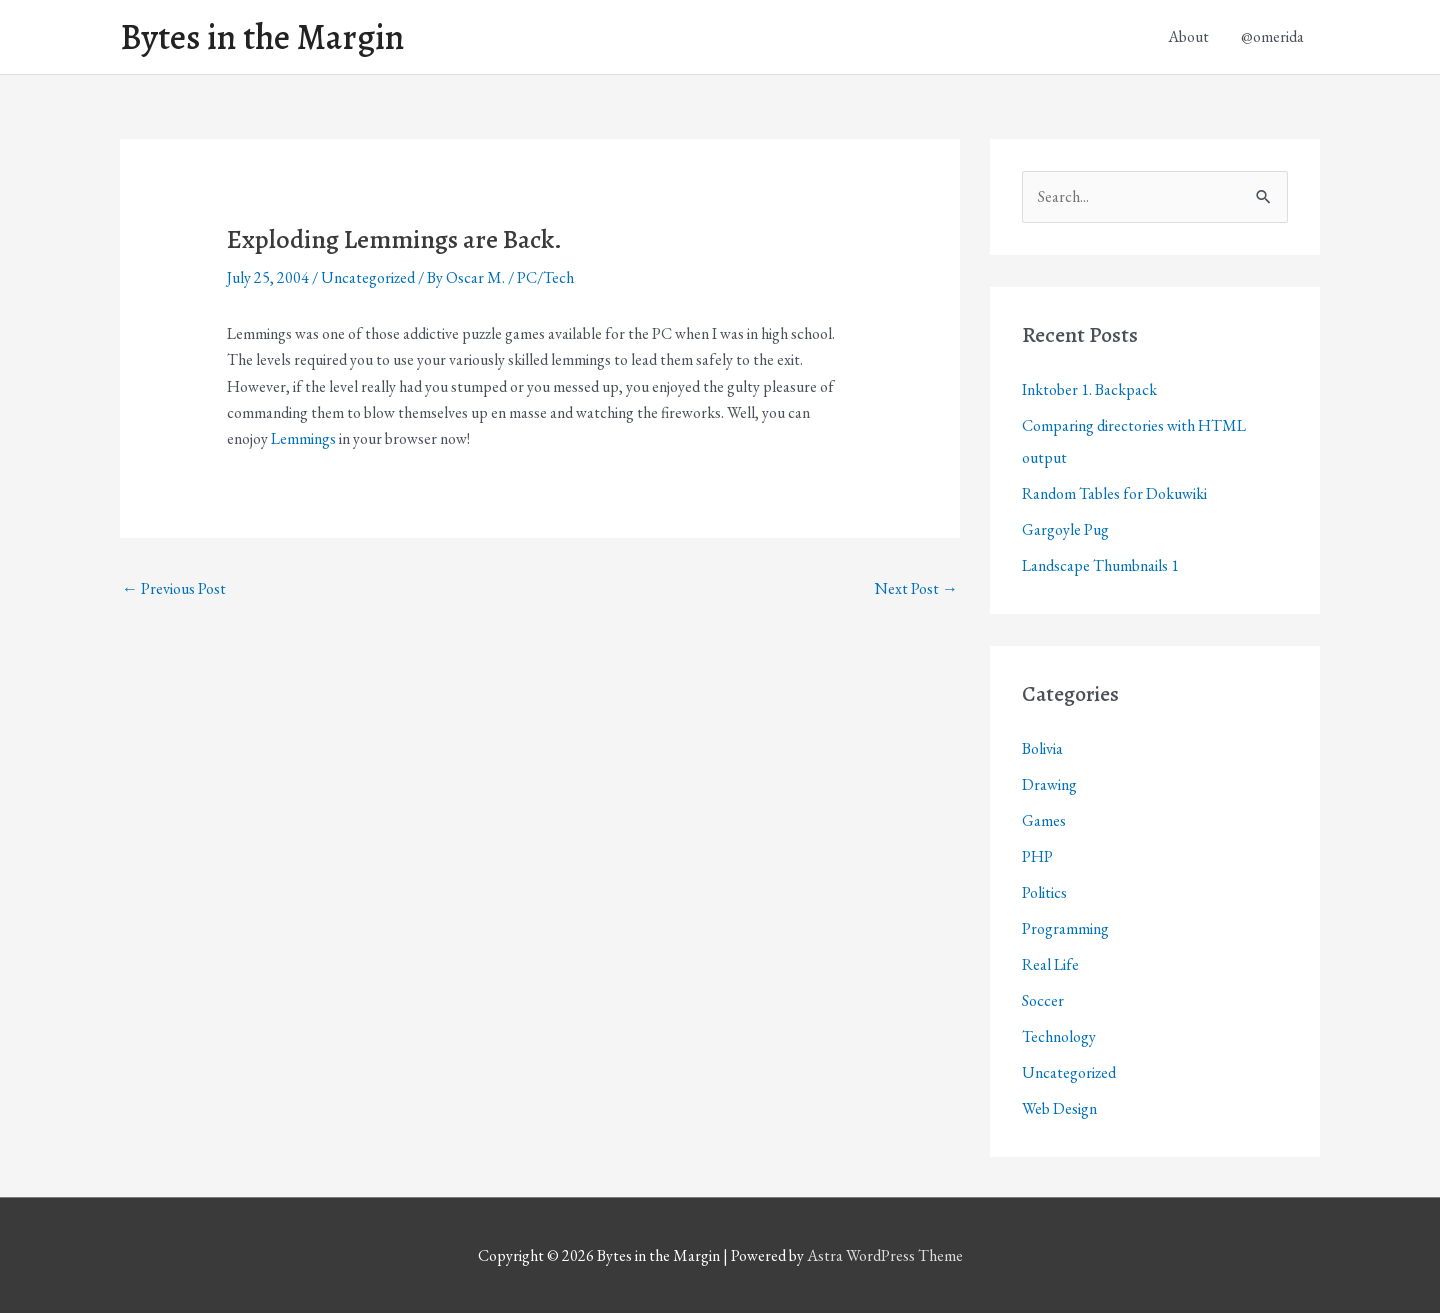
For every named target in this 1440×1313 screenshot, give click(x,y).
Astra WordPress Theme (885, 1255)
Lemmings (303, 438)
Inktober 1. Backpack (1089, 389)
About (1188, 36)
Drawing (1049, 784)
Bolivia (1042, 748)
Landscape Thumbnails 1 (1100, 565)
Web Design (1059, 1108)
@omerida (1272, 36)
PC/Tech (545, 277)
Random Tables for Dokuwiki (1114, 493)
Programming (1065, 928)
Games (1044, 820)
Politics (1044, 892)
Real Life (1050, 964)
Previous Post (174, 588)
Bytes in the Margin (262, 37)
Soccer (1043, 1000)
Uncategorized (368, 277)
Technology (1059, 1036)
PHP (1037, 856)
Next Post (916, 588)
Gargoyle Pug (1065, 529)
